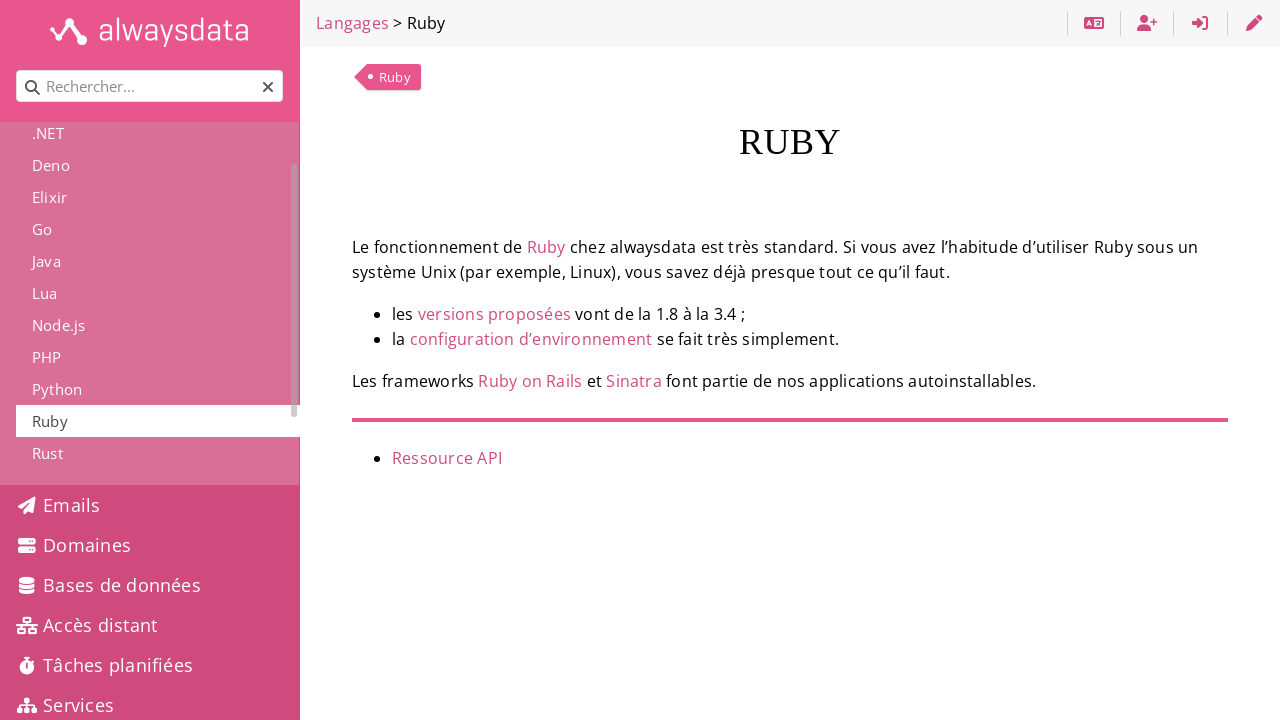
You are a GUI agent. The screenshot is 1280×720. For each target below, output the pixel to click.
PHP (47, 357)
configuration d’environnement (531, 339)
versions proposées (494, 314)
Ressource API (447, 458)
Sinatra (634, 381)
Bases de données (108, 585)
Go (42, 229)
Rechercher (17, 70)
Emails (58, 505)
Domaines (73, 545)
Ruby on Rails (530, 381)
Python (57, 389)
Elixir (49, 197)
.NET (48, 133)
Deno (51, 165)
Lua (45, 293)
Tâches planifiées (104, 665)
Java (46, 261)
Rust (47, 453)
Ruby (395, 77)
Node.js (59, 325)
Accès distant (86, 625)
